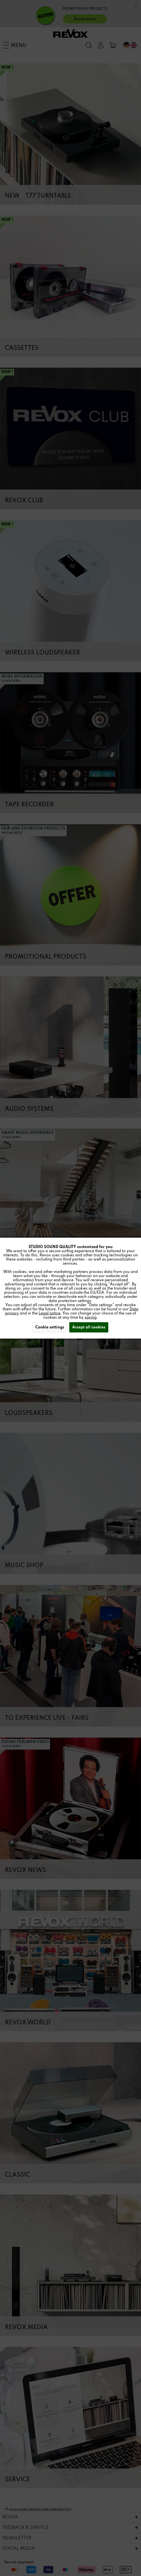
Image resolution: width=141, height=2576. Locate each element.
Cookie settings (49, 1327)
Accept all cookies (88, 1327)
